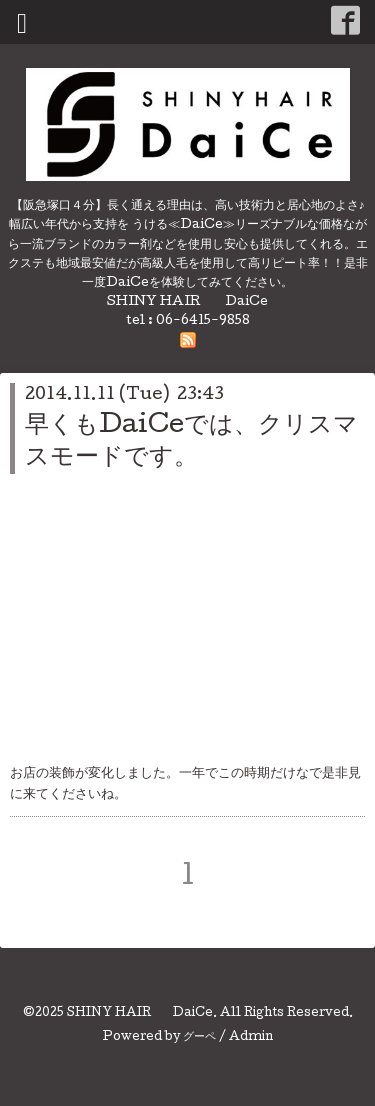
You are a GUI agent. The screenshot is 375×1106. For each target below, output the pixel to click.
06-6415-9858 (203, 321)
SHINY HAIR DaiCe (140, 1014)
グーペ (199, 1038)
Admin (251, 1038)
